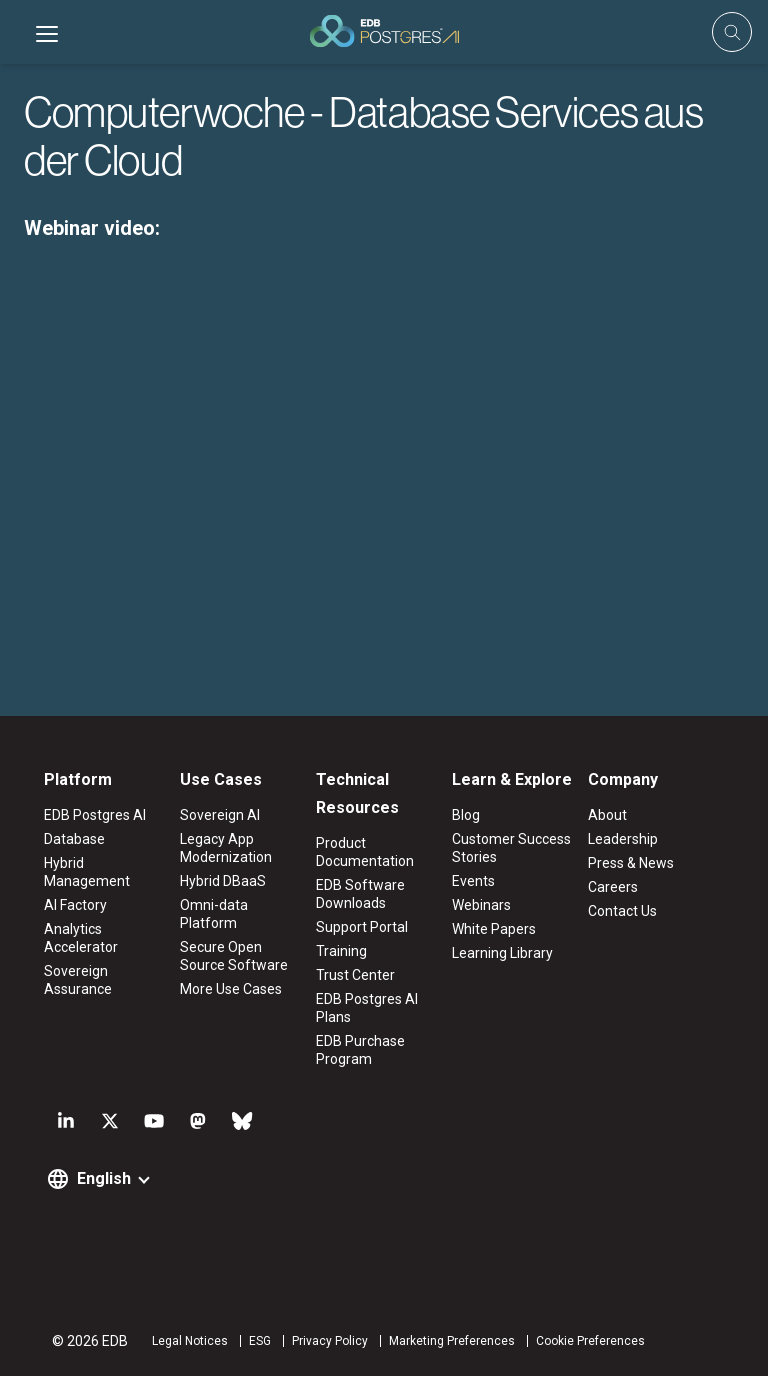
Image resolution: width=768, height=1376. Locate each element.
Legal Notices (190, 1341)
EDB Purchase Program (360, 1050)
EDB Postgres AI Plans (367, 1008)
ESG (260, 1341)
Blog (466, 815)
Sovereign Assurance (78, 980)
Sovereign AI (220, 815)
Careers (613, 887)
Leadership (623, 839)
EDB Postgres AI (95, 815)
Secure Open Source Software (234, 956)
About (607, 815)
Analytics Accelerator (81, 938)
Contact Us (622, 911)
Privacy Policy (330, 1341)
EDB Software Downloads (360, 894)
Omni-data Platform (214, 914)
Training (341, 951)
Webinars (481, 905)
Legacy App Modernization (226, 848)
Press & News (631, 863)
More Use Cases (231, 989)
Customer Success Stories (511, 848)
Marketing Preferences (452, 1341)
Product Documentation (365, 852)
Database (74, 839)
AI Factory (75, 905)
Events (473, 881)
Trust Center (355, 975)
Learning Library (502, 953)
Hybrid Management (87, 872)
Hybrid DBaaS (223, 881)
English (104, 1178)
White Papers (494, 929)
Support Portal (362, 927)
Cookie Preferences (590, 1341)
